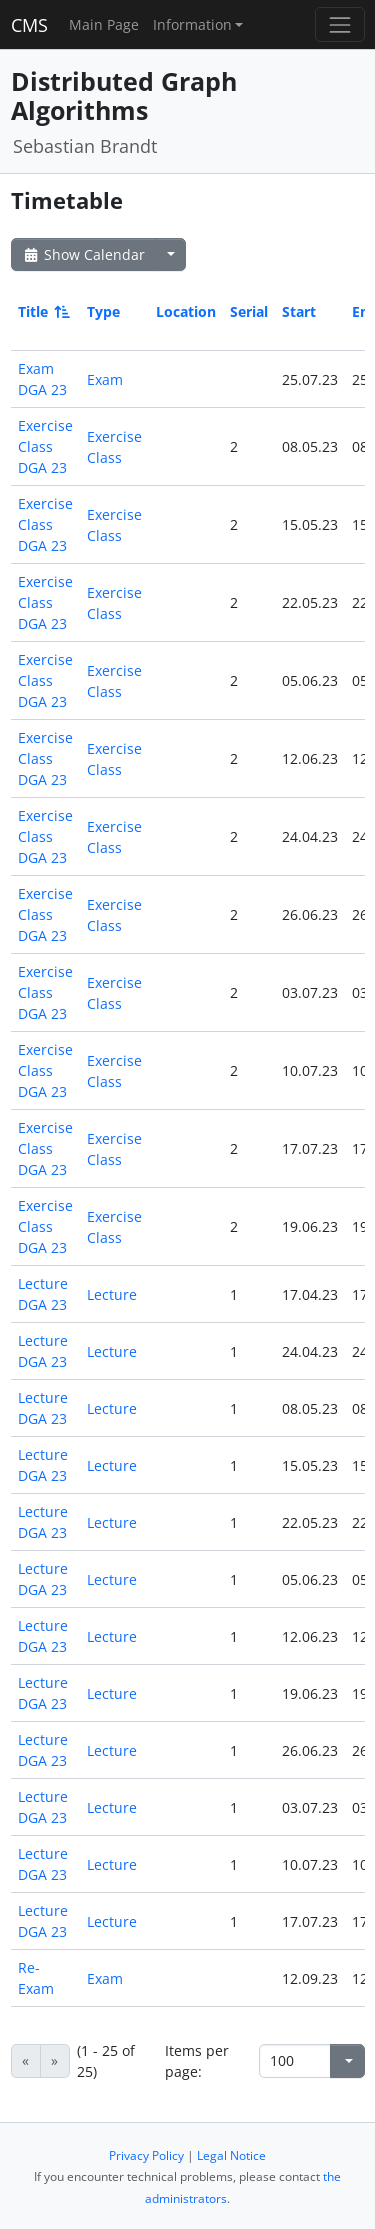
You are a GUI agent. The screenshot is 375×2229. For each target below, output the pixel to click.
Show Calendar (83, 254)
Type (103, 311)
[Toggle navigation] (339, 24)
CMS (29, 25)
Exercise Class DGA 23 (45, 446)
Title (42, 311)
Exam (105, 379)
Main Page (104, 24)
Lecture (112, 1294)
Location (186, 311)
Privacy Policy (146, 2155)
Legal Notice (231, 2155)
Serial (249, 311)
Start (299, 311)
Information (192, 24)
